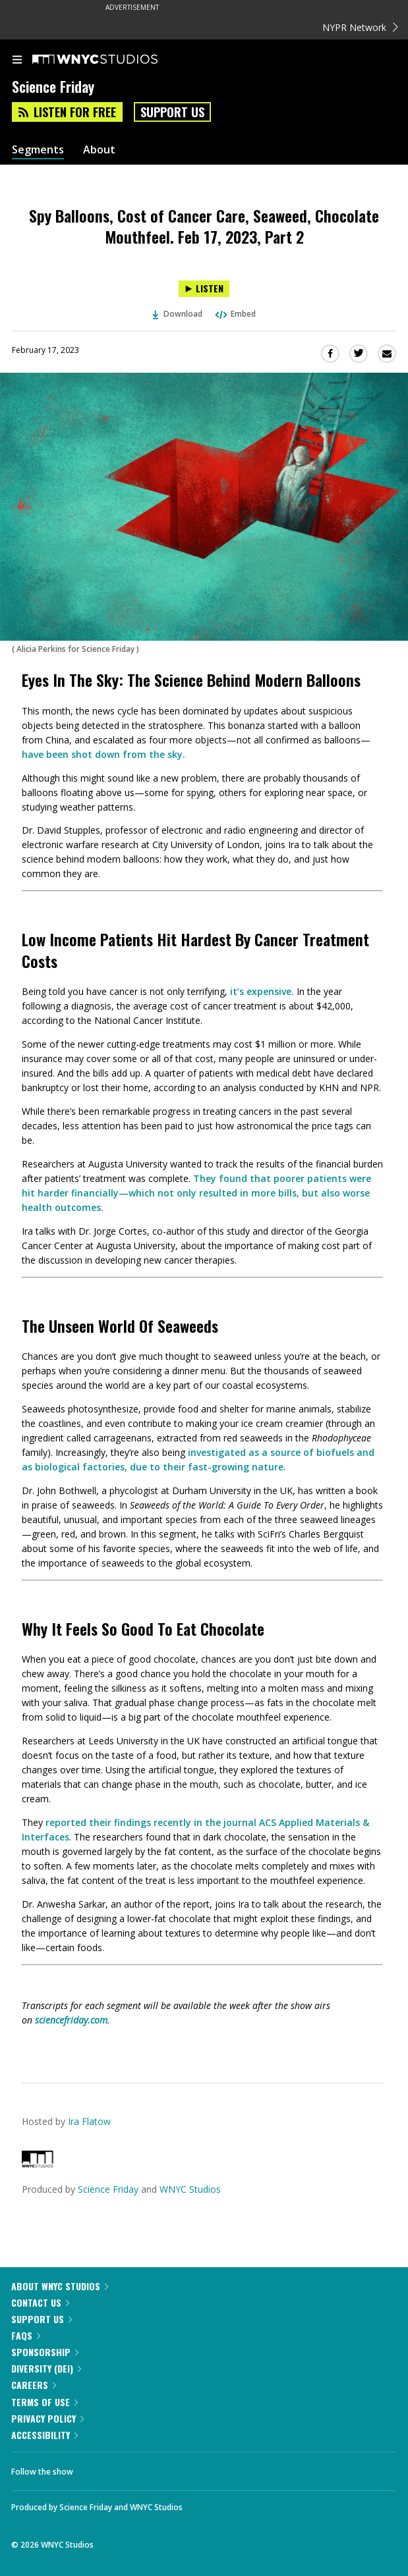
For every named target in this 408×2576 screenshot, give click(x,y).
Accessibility (44, 2435)
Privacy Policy (47, 2418)
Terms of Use (44, 2402)
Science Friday (108, 2189)
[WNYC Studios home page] (111, 60)
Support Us (172, 112)
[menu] (17, 61)
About (99, 150)
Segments (38, 150)
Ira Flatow (89, 2121)
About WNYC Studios (59, 2286)
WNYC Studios (190, 2189)
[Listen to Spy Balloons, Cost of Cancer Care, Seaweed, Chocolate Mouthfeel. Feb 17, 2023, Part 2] (204, 289)
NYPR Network (360, 27)
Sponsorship (44, 2352)
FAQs (25, 2335)
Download (177, 313)
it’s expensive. (262, 991)
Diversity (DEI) (46, 2368)
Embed (235, 313)
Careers (33, 2385)
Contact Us (40, 2302)
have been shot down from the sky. (103, 754)
